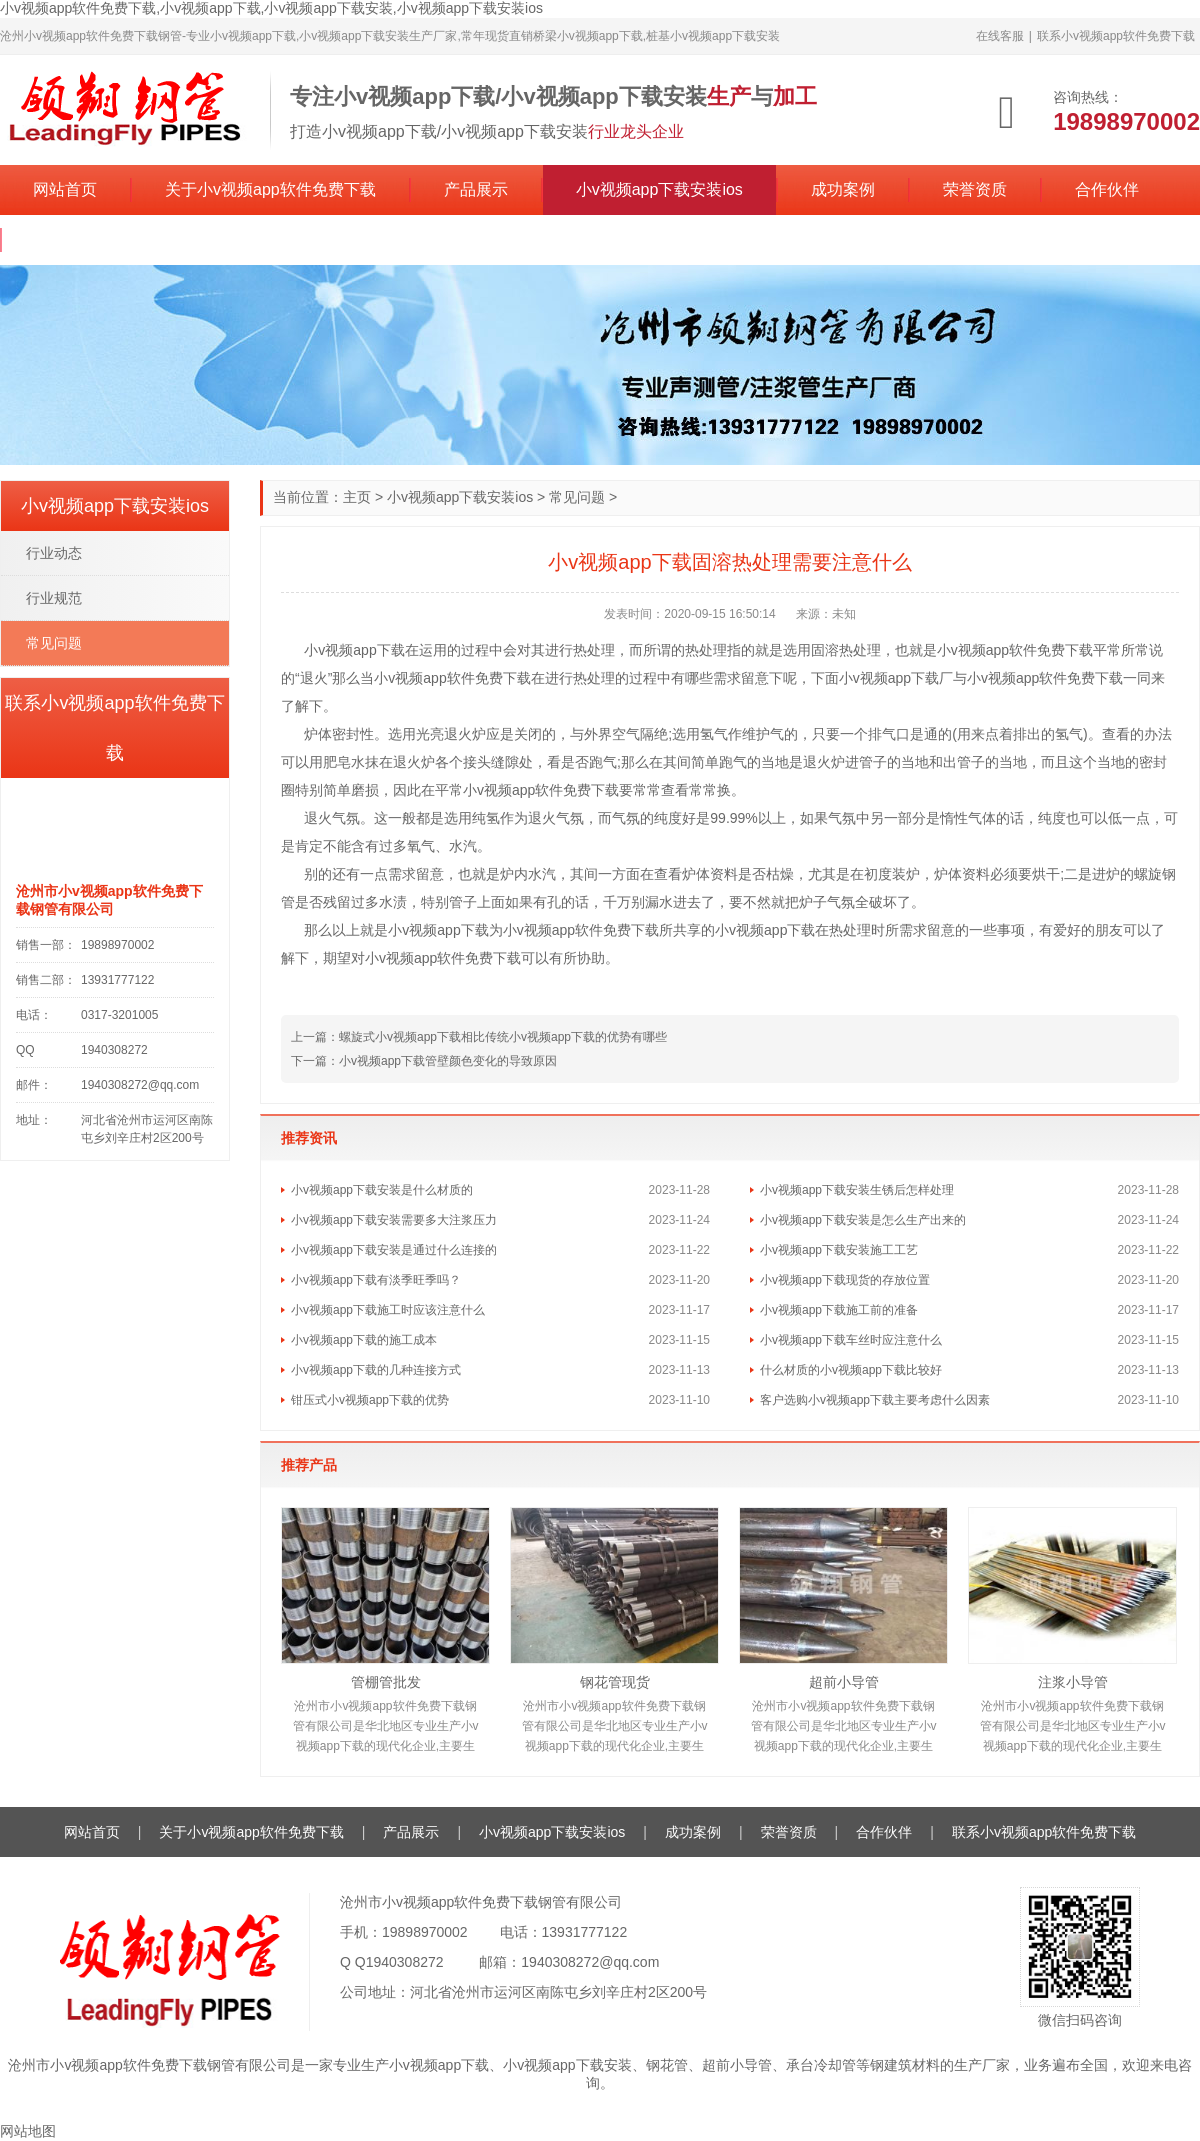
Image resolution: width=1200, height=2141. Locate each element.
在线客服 (1000, 36)
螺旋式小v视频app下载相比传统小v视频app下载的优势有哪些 (503, 1037)
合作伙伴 (1107, 189)
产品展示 (476, 189)
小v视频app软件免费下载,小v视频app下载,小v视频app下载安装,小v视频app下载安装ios (271, 8)
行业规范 (54, 598)
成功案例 (843, 189)
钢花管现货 (615, 1682)
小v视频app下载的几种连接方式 (376, 1370)
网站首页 (65, 189)
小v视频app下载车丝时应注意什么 (851, 1340)
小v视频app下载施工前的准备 (839, 1310)
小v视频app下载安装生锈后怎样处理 (857, 1190)
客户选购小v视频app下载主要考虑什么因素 (875, 1400)
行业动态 (54, 553)
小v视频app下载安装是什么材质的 (382, 1190)
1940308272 (405, 1962)
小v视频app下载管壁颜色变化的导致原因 (448, 1061)
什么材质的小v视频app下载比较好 (851, 1370)
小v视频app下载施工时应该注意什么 (388, 1310)
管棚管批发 (386, 1682)
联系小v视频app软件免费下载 (1116, 36)
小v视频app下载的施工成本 (364, 1340)
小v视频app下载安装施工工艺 (839, 1250)
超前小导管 (844, 1682)
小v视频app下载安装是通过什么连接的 (394, 1250)
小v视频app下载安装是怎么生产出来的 (863, 1220)
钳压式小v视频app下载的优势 (370, 1400)
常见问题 (577, 497)
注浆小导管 (1073, 1682)
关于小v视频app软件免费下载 (270, 189)
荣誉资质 (975, 189)
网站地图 (28, 2131)
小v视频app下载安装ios (659, 189)
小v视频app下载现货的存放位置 (845, 1280)
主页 (357, 497)
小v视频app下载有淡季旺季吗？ (376, 1280)
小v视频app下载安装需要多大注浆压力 (394, 1220)
